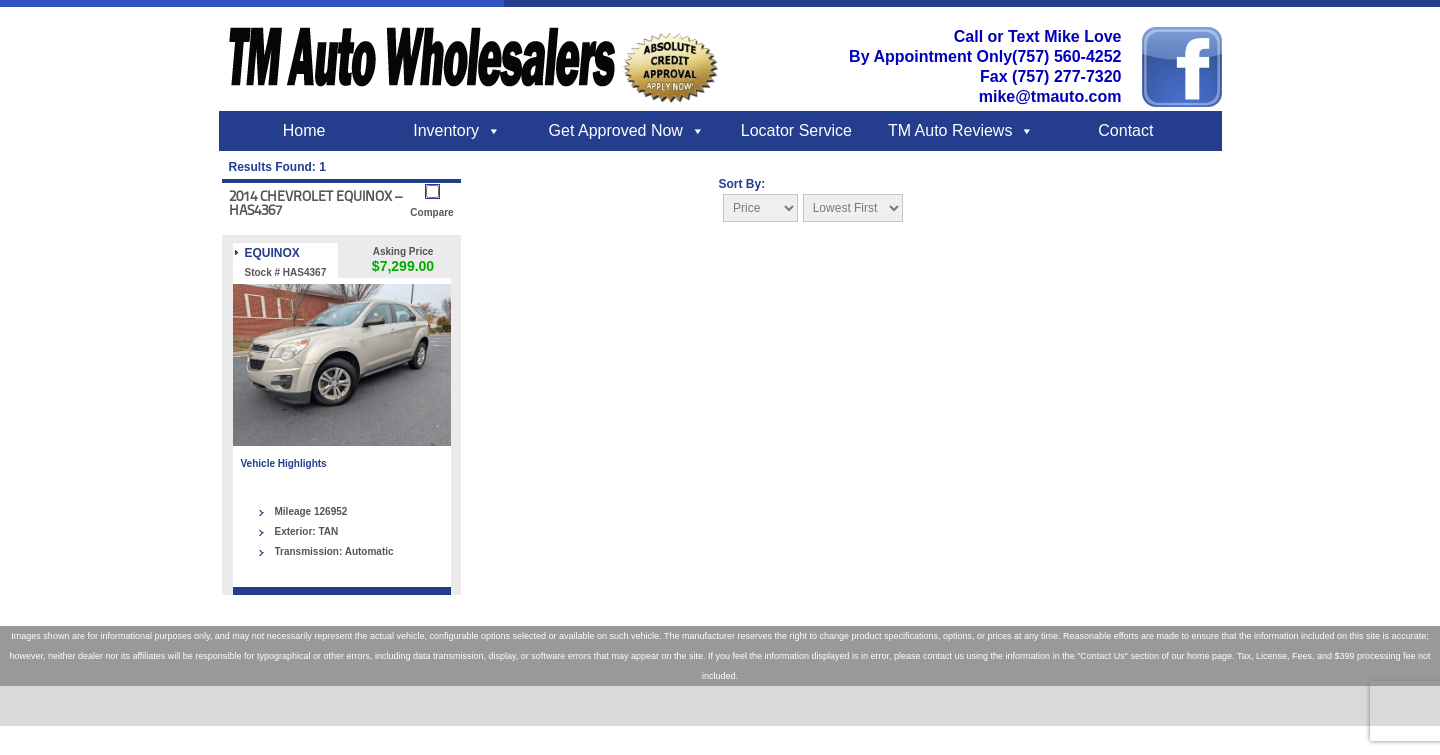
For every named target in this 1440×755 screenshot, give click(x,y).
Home (304, 130)
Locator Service (796, 130)
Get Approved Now (616, 130)
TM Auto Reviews (950, 130)
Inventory (446, 130)
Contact (1125, 130)
